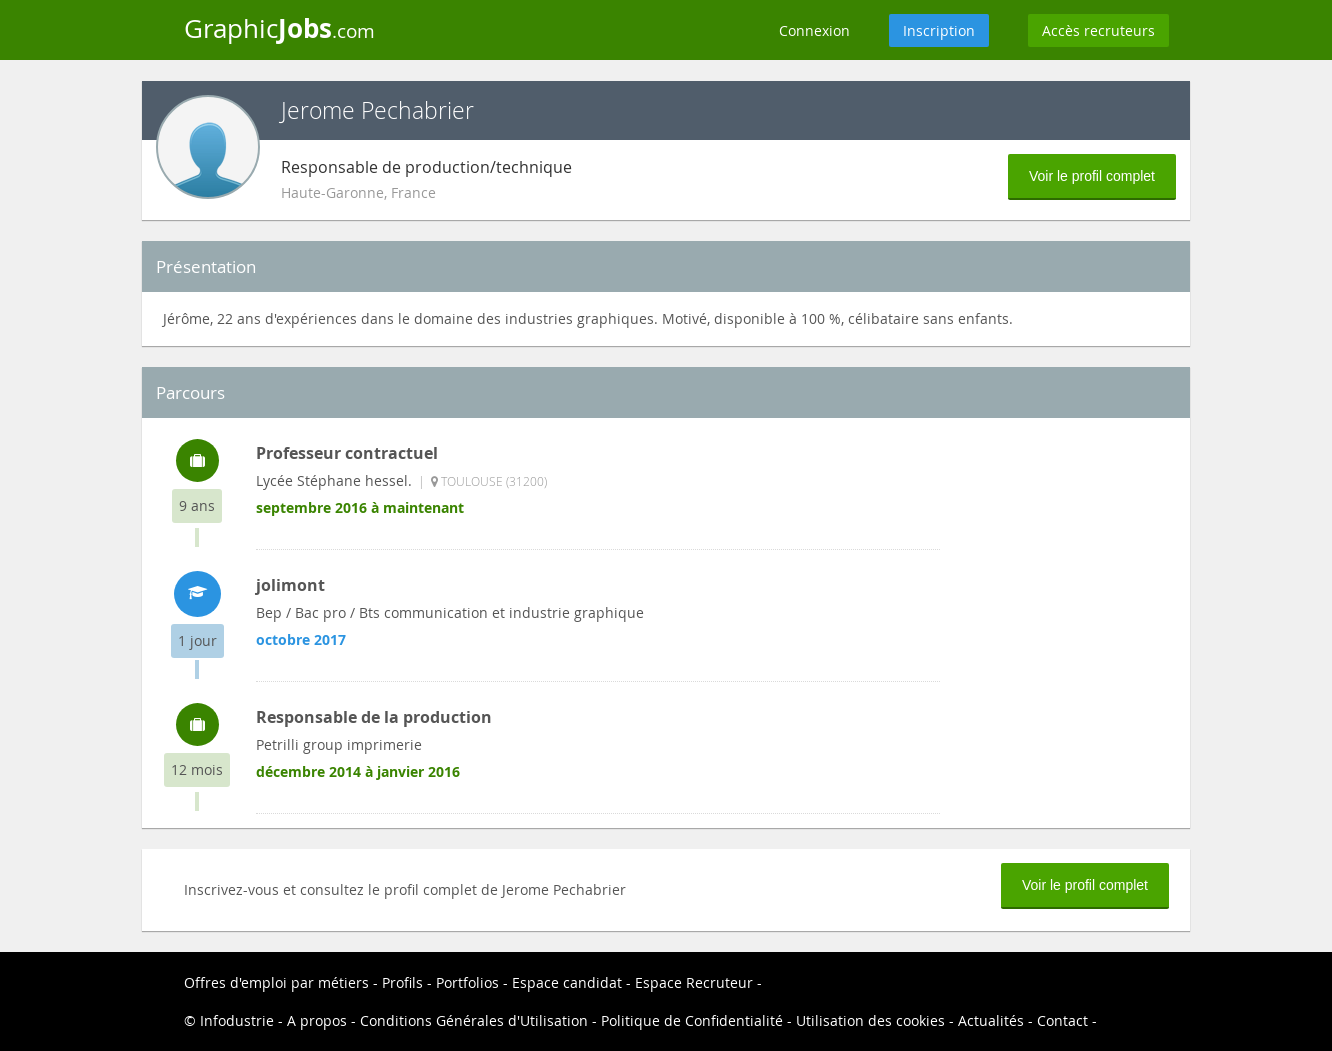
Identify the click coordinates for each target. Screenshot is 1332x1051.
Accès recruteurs (1098, 30)
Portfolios (467, 982)
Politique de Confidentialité (692, 1020)
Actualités (991, 1020)
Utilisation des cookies (870, 1020)
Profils (402, 982)
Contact (1062, 1020)
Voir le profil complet (1092, 176)
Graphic (279, 28)
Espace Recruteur (694, 982)
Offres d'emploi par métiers (276, 982)
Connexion (814, 30)
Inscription (939, 30)
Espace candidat (567, 982)
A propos (317, 1020)
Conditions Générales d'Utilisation (474, 1020)
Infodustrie (237, 1020)
